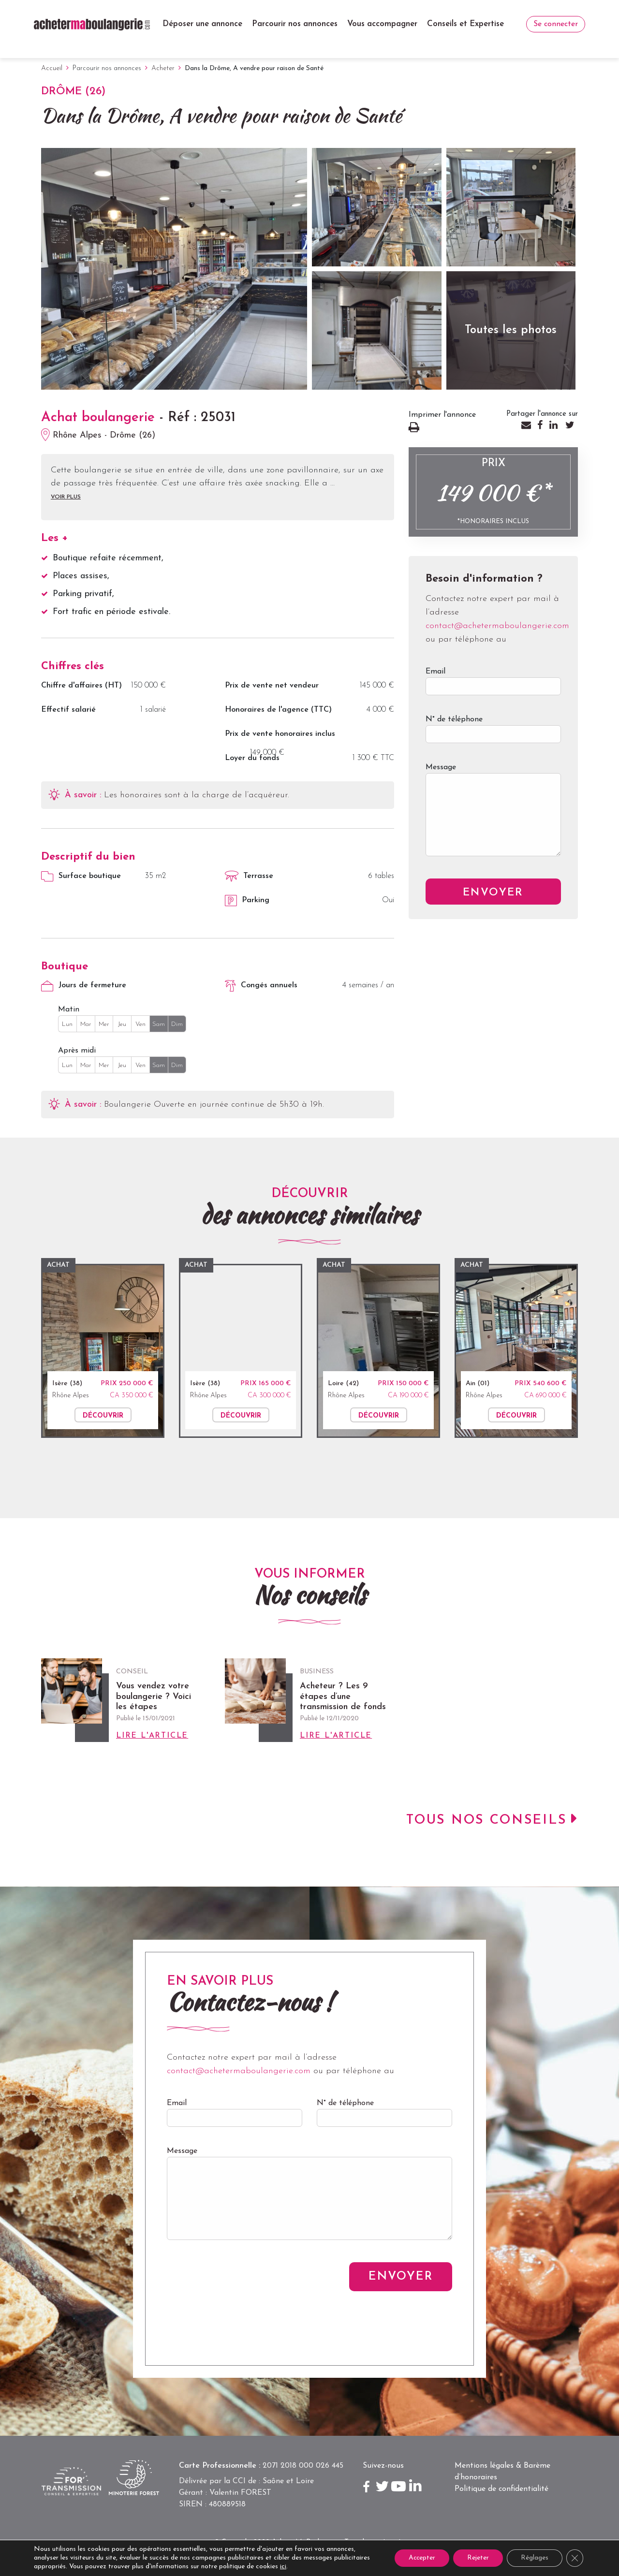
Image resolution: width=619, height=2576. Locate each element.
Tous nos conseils (486, 1820)
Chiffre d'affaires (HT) (81, 685)
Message (493, 816)
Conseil (132, 1671)
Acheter (163, 68)
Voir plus (66, 497)
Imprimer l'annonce (447, 429)
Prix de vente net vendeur (272, 685)
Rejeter (476, 2557)
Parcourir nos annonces (295, 24)
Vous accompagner (382, 24)
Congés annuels (261, 986)
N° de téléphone (493, 734)
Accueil (51, 68)
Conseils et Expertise (465, 24)
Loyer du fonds (252, 758)
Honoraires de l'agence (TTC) (278, 710)
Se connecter (555, 24)
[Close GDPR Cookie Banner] (574, 2558)
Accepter (418, 2557)
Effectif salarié (68, 710)
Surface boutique (81, 876)
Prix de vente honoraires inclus (280, 734)
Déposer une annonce (202, 24)
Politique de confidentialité (501, 2489)
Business (317, 1671)
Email (493, 686)
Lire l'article (152, 1736)
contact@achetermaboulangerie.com (497, 625)
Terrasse (249, 876)
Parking (247, 901)
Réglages (533, 2557)
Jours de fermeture (83, 986)
